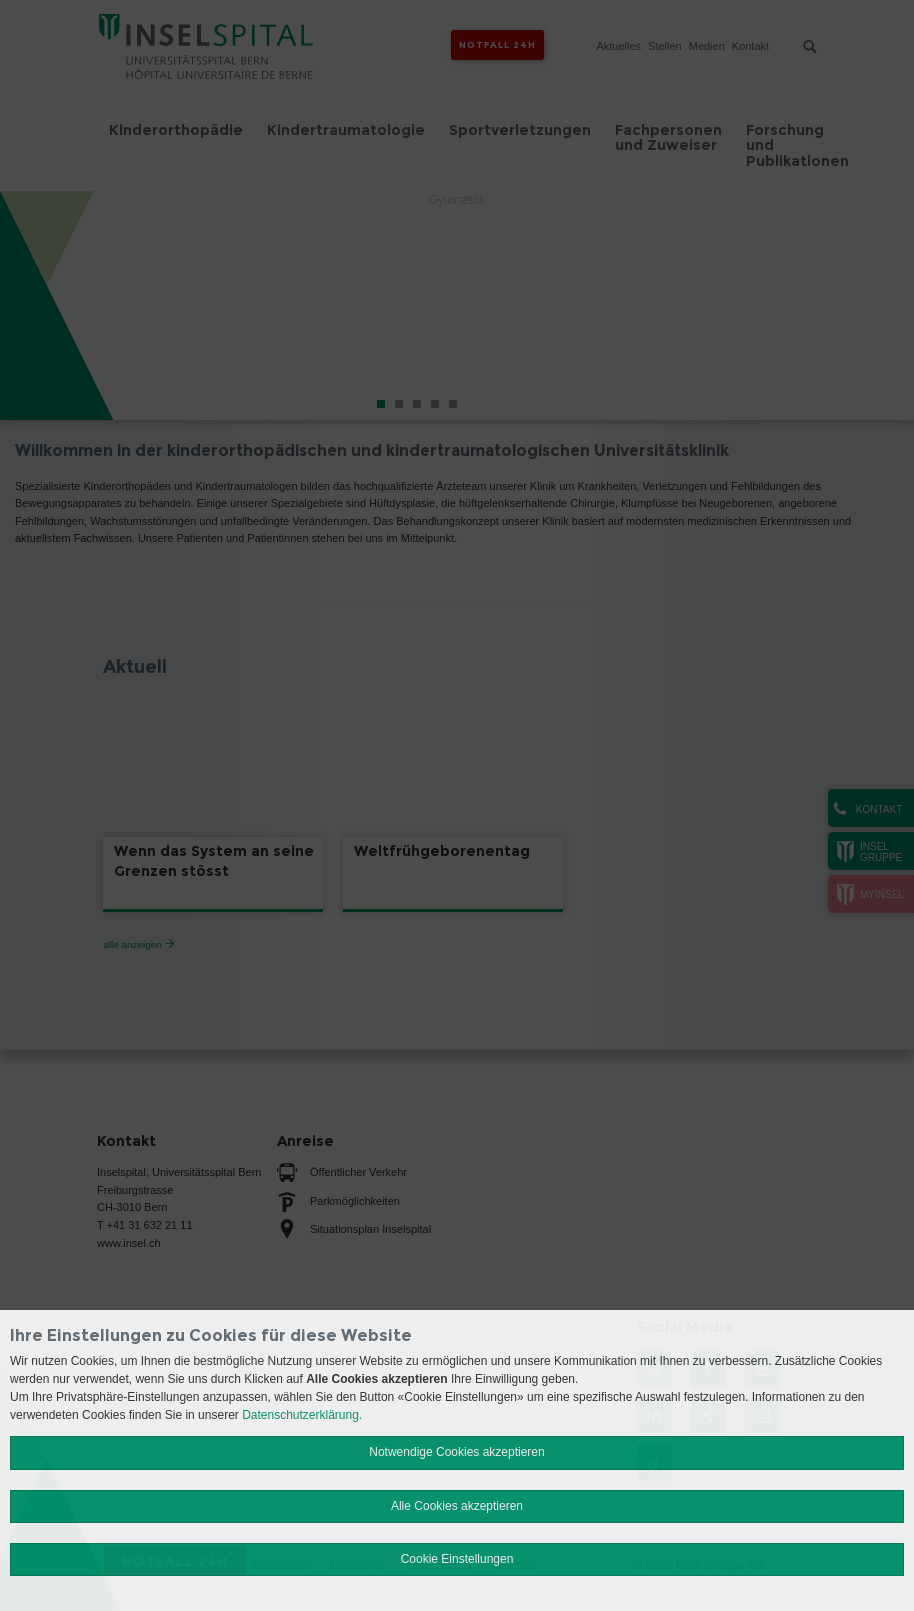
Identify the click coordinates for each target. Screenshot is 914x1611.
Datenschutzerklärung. (302, 1415)
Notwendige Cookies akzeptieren (456, 1452)
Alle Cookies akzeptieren (457, 1506)
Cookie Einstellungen (457, 1559)
